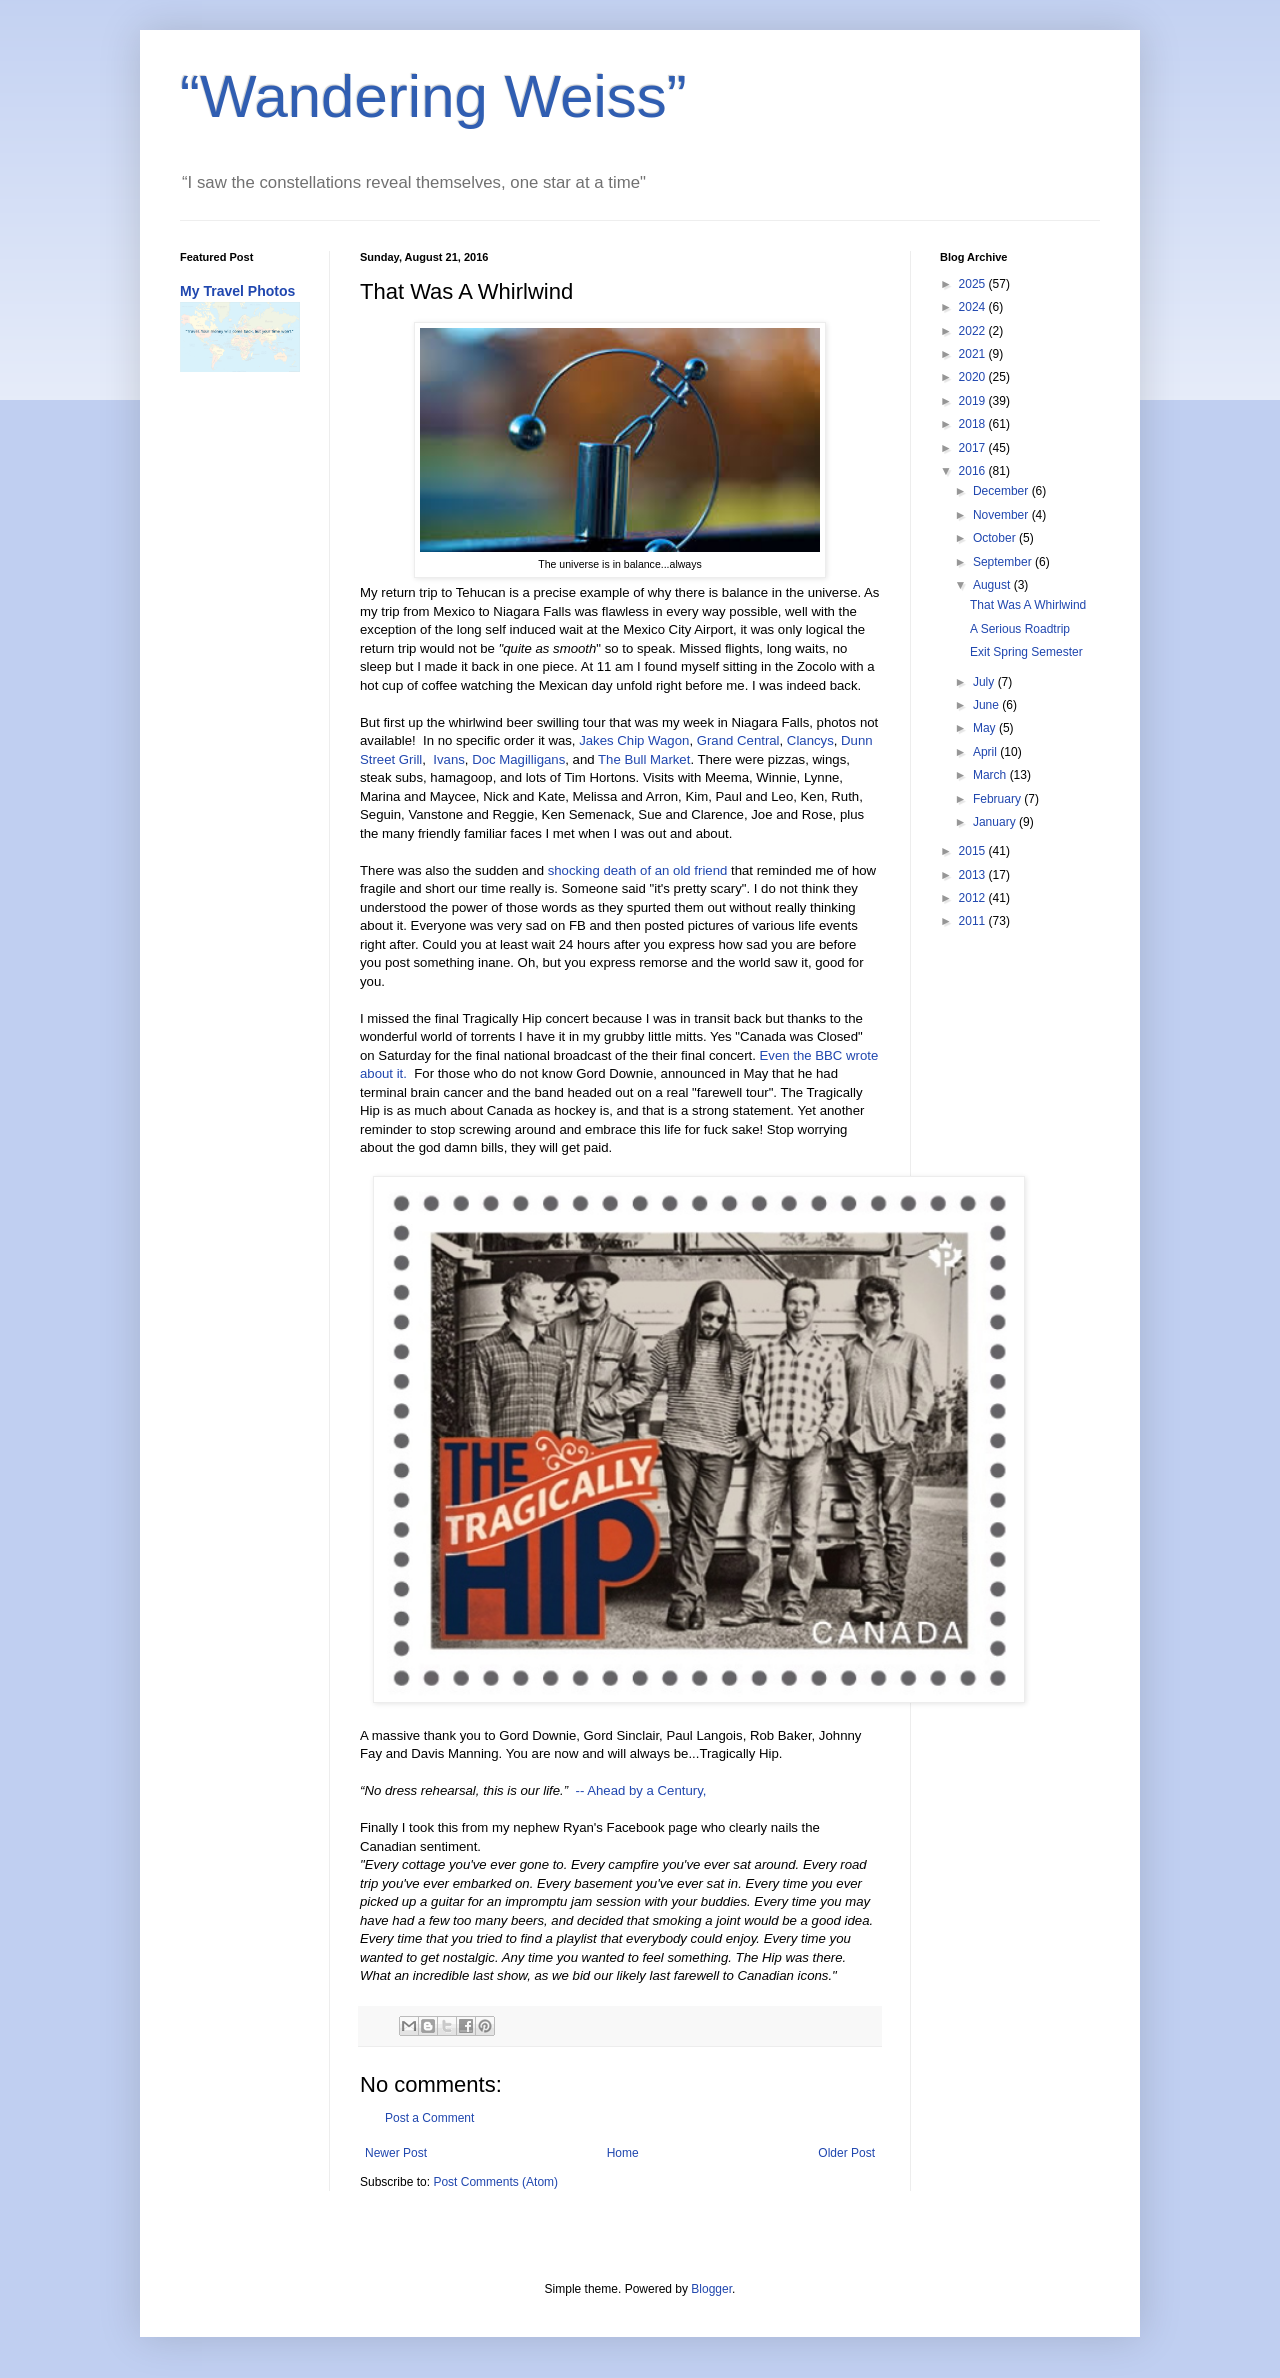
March (991, 775)
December (1002, 491)
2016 (974, 471)
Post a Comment (429, 2118)
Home (623, 2153)
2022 (974, 331)
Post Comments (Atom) (495, 2182)
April (986, 752)
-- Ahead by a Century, (640, 1790)
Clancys (810, 740)
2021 (974, 354)
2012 (974, 898)
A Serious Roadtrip (1020, 629)
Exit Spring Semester (1026, 652)
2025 (974, 284)
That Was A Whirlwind (1028, 605)
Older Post (846, 2153)
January (996, 822)
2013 (974, 875)
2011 (974, 921)
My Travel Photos (237, 291)
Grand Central (738, 740)
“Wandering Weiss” (433, 96)
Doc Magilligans (518, 759)
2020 (974, 377)
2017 (974, 448)
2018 (974, 424)
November (1002, 515)
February (998, 799)
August (993, 585)
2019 (974, 401)
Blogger (711, 2289)
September (1004, 562)
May (986, 728)
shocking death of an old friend (638, 870)
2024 (974, 307)
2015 (974, 851)
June (987, 705)
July (985, 682)
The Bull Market (644, 759)
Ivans (449, 759)
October (996, 538)
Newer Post (396, 2153)
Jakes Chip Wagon (634, 740)
